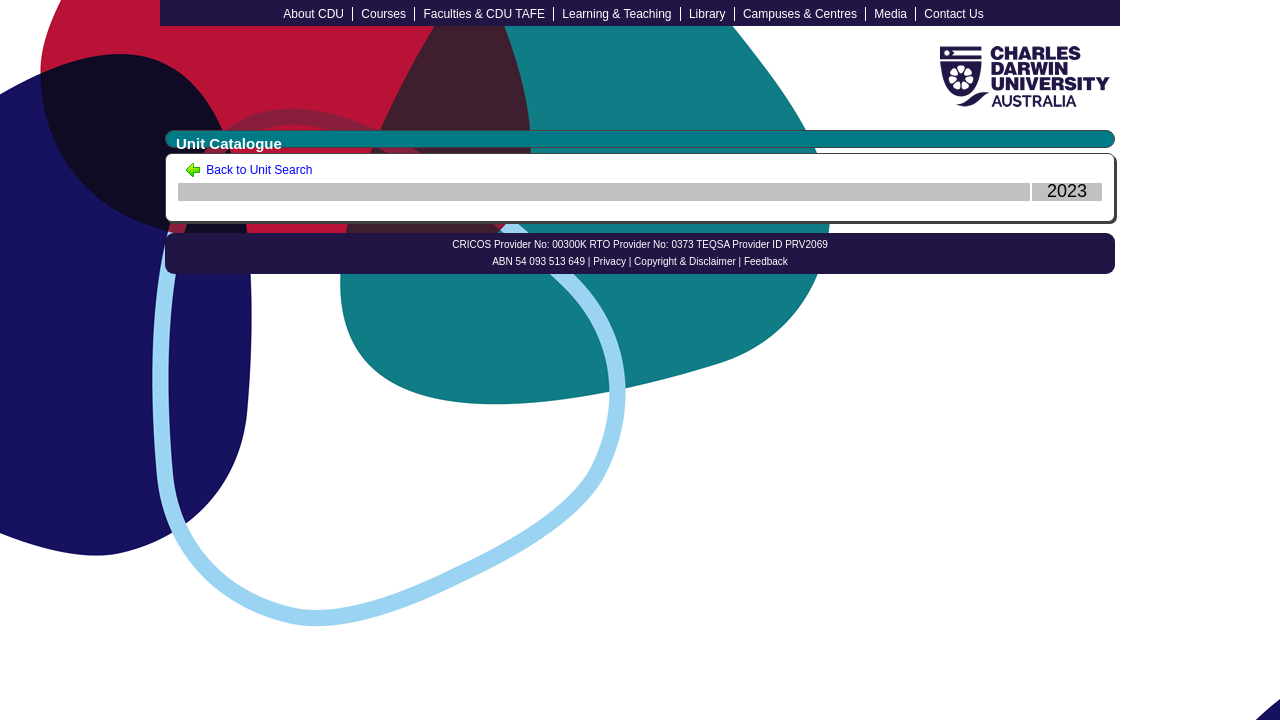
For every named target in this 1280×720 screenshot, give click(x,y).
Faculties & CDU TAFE (484, 14)
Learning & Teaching (616, 14)
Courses (383, 14)
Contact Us (953, 14)
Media (890, 14)
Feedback (766, 261)
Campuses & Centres (800, 14)
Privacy (609, 261)
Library (707, 14)
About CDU (313, 14)
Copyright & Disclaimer (685, 261)
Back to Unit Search (248, 170)
